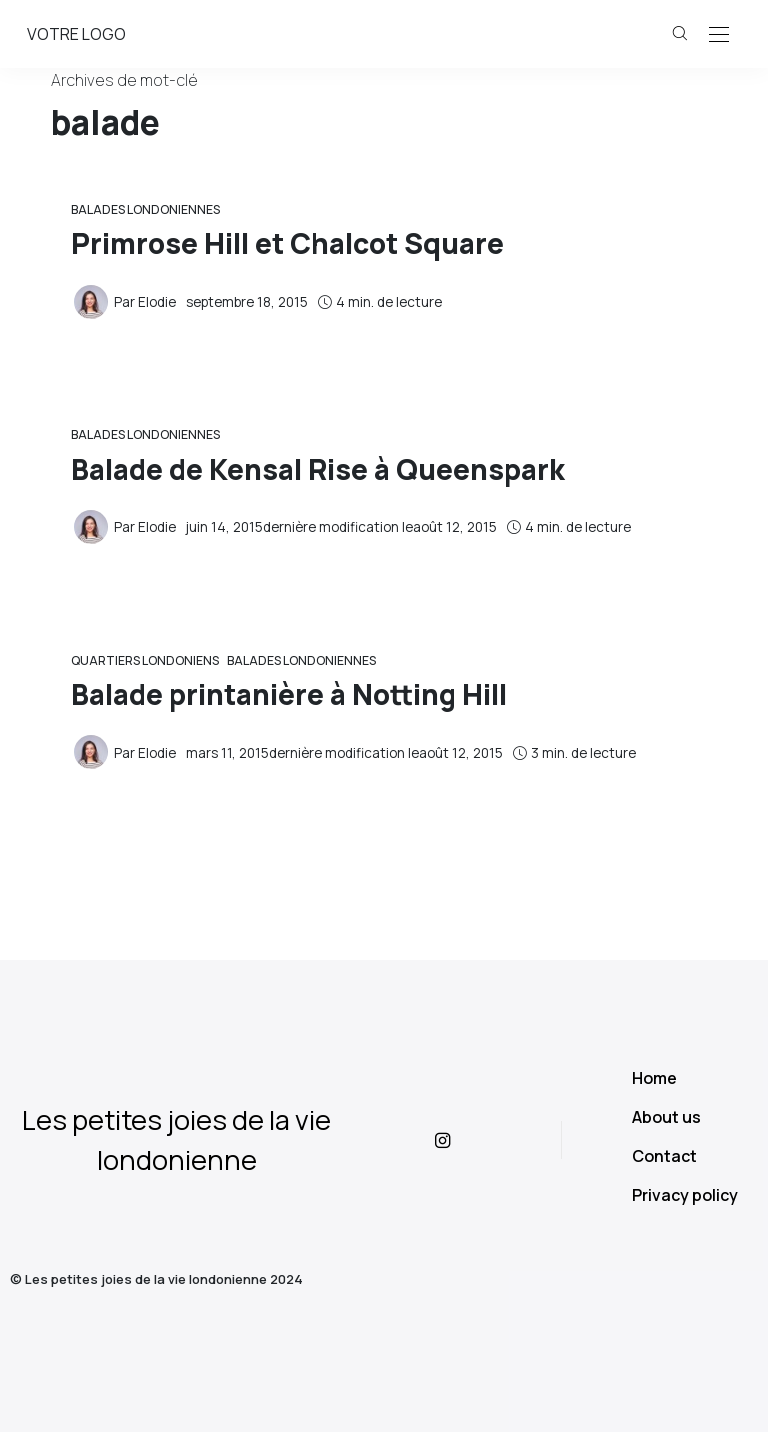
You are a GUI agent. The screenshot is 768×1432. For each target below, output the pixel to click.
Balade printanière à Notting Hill (289, 694)
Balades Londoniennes (145, 209)
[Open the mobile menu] (719, 35)
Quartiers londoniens (145, 660)
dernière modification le (341, 527)
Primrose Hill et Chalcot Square (287, 243)
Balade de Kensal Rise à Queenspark (318, 469)
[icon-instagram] (459, 1140)
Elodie (157, 302)
